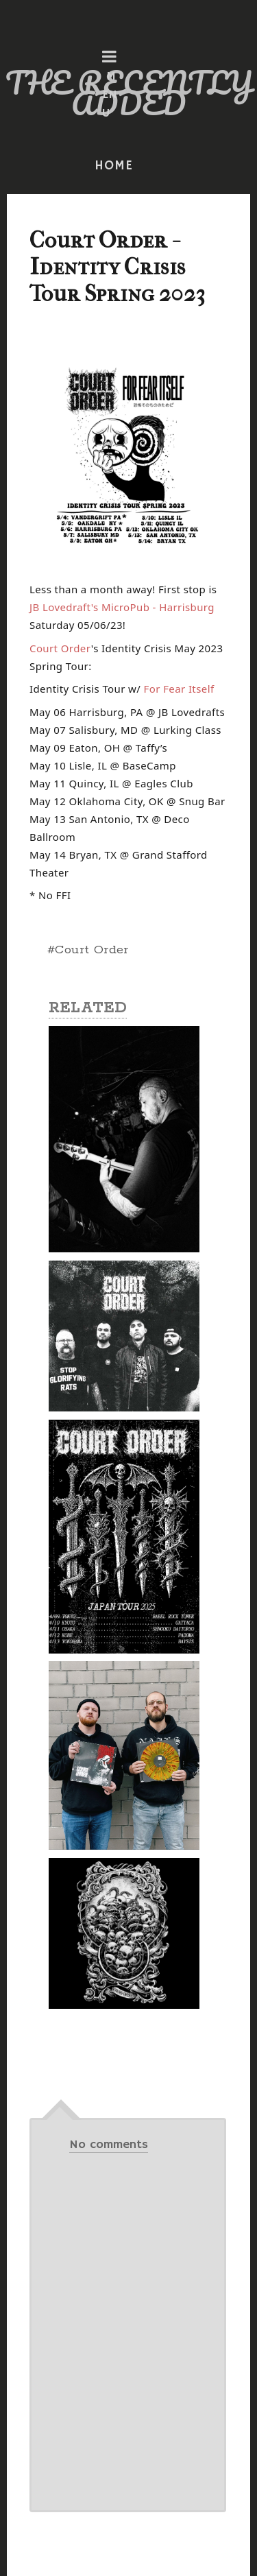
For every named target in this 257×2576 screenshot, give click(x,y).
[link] (122, 607)
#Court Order (88, 949)
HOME (114, 166)
